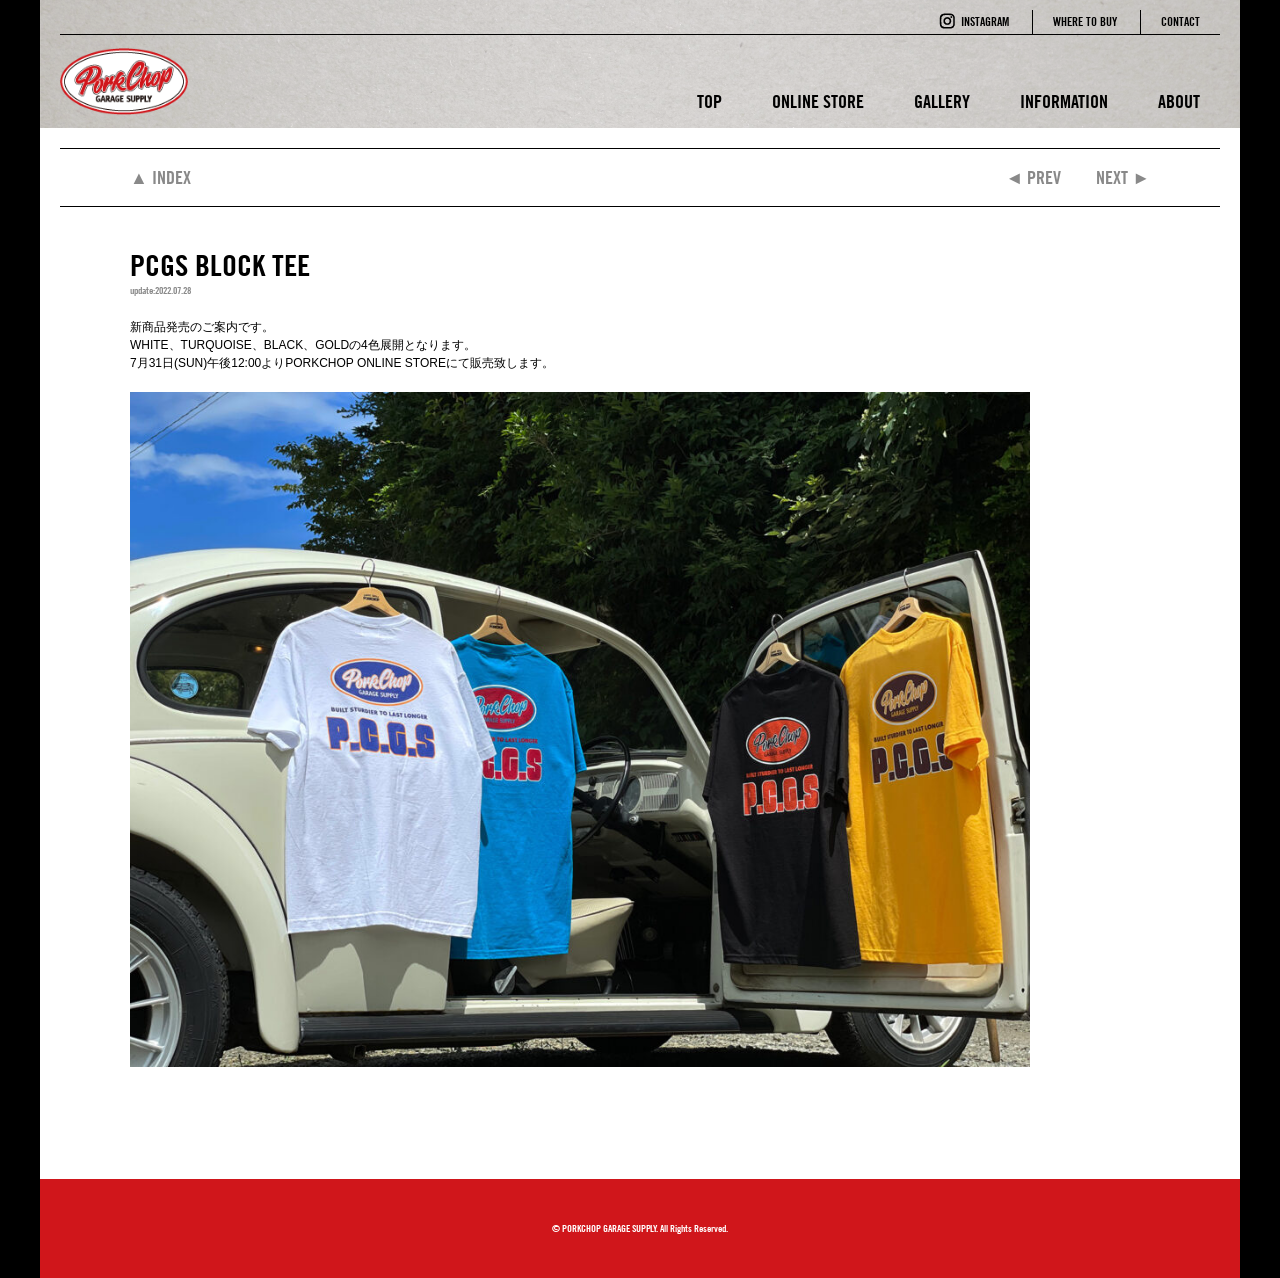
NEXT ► (1123, 177)
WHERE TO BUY (1085, 21)
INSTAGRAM (985, 21)
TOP (709, 101)
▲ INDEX (160, 177)
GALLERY (942, 101)
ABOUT (1179, 101)
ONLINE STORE (818, 101)
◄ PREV (1033, 177)
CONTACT (1180, 21)
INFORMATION (1064, 101)
